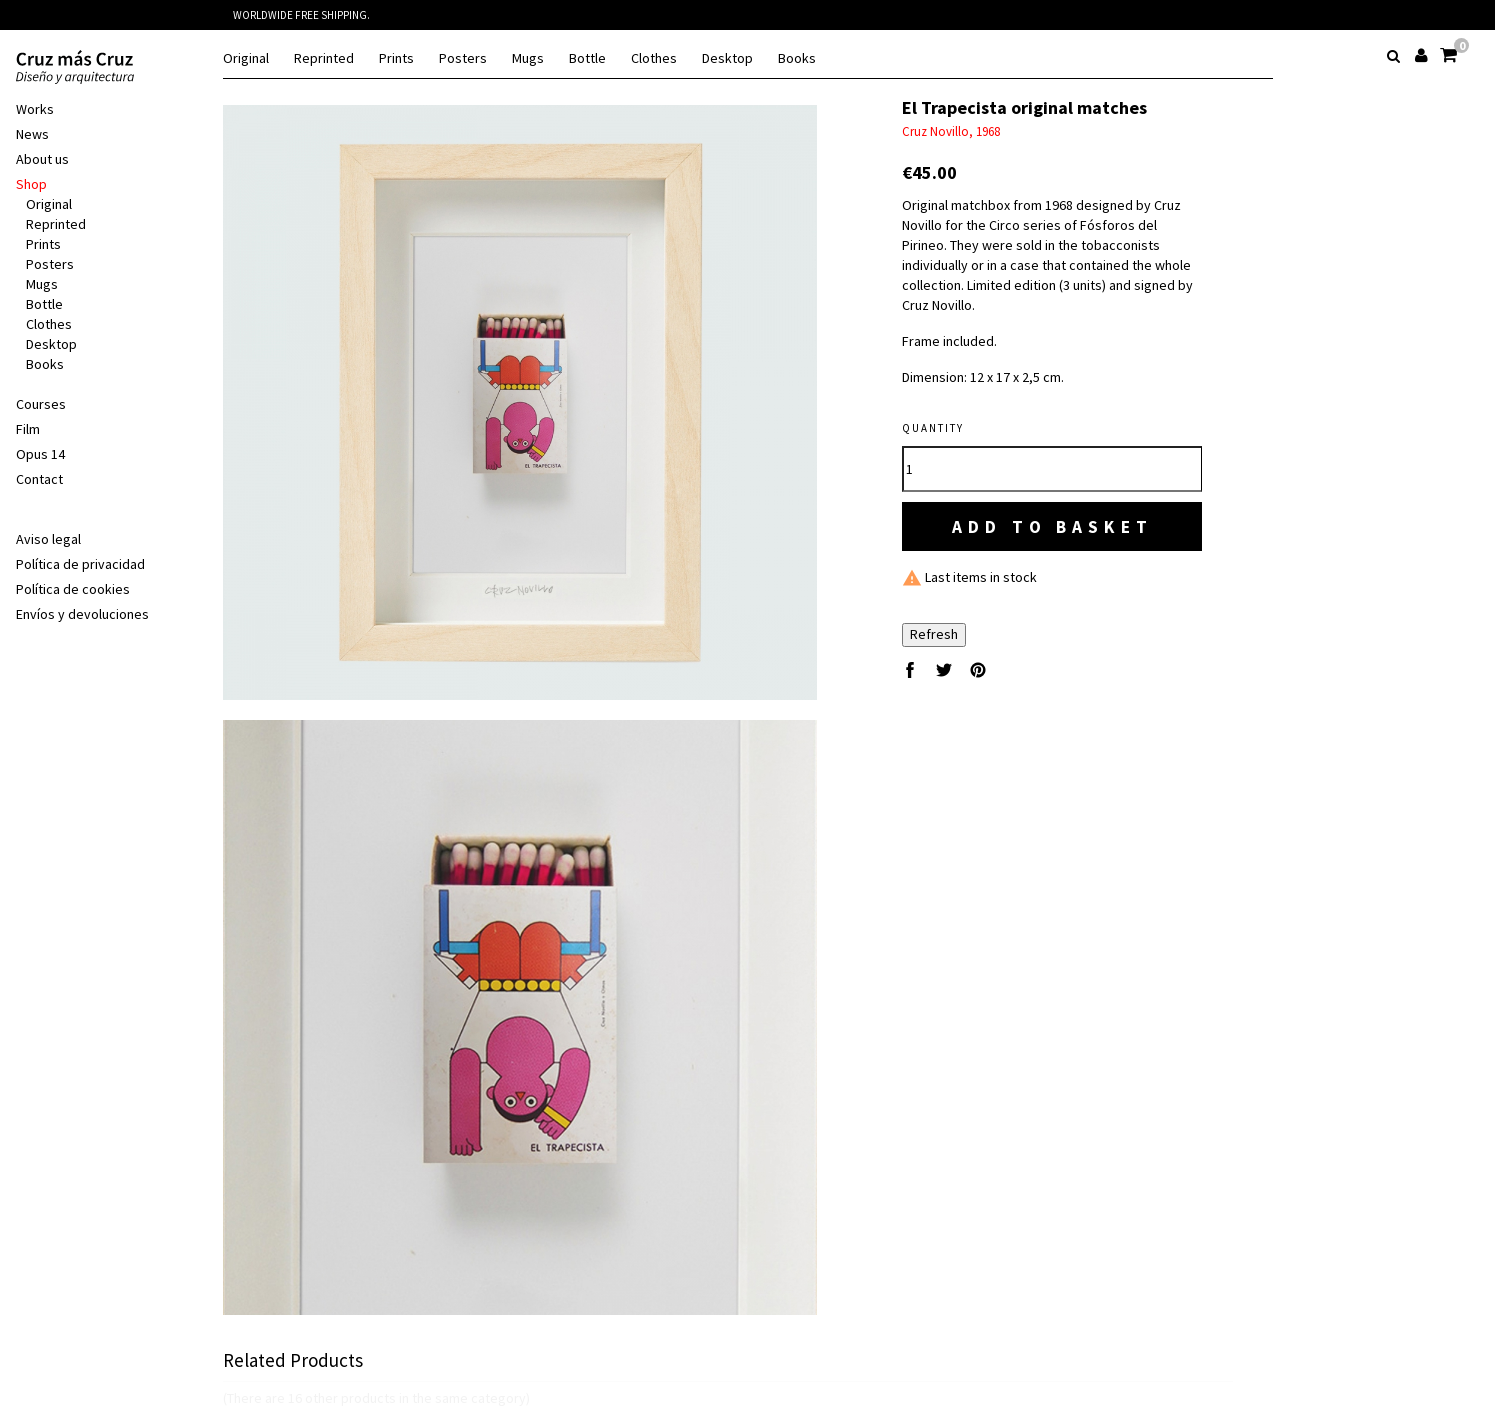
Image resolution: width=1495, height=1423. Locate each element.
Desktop (727, 58)
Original (246, 58)
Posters (463, 58)
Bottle (587, 58)
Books (797, 58)
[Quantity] (1052, 469)
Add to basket (1053, 526)
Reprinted (324, 58)
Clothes (654, 58)
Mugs (528, 58)
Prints (396, 58)
